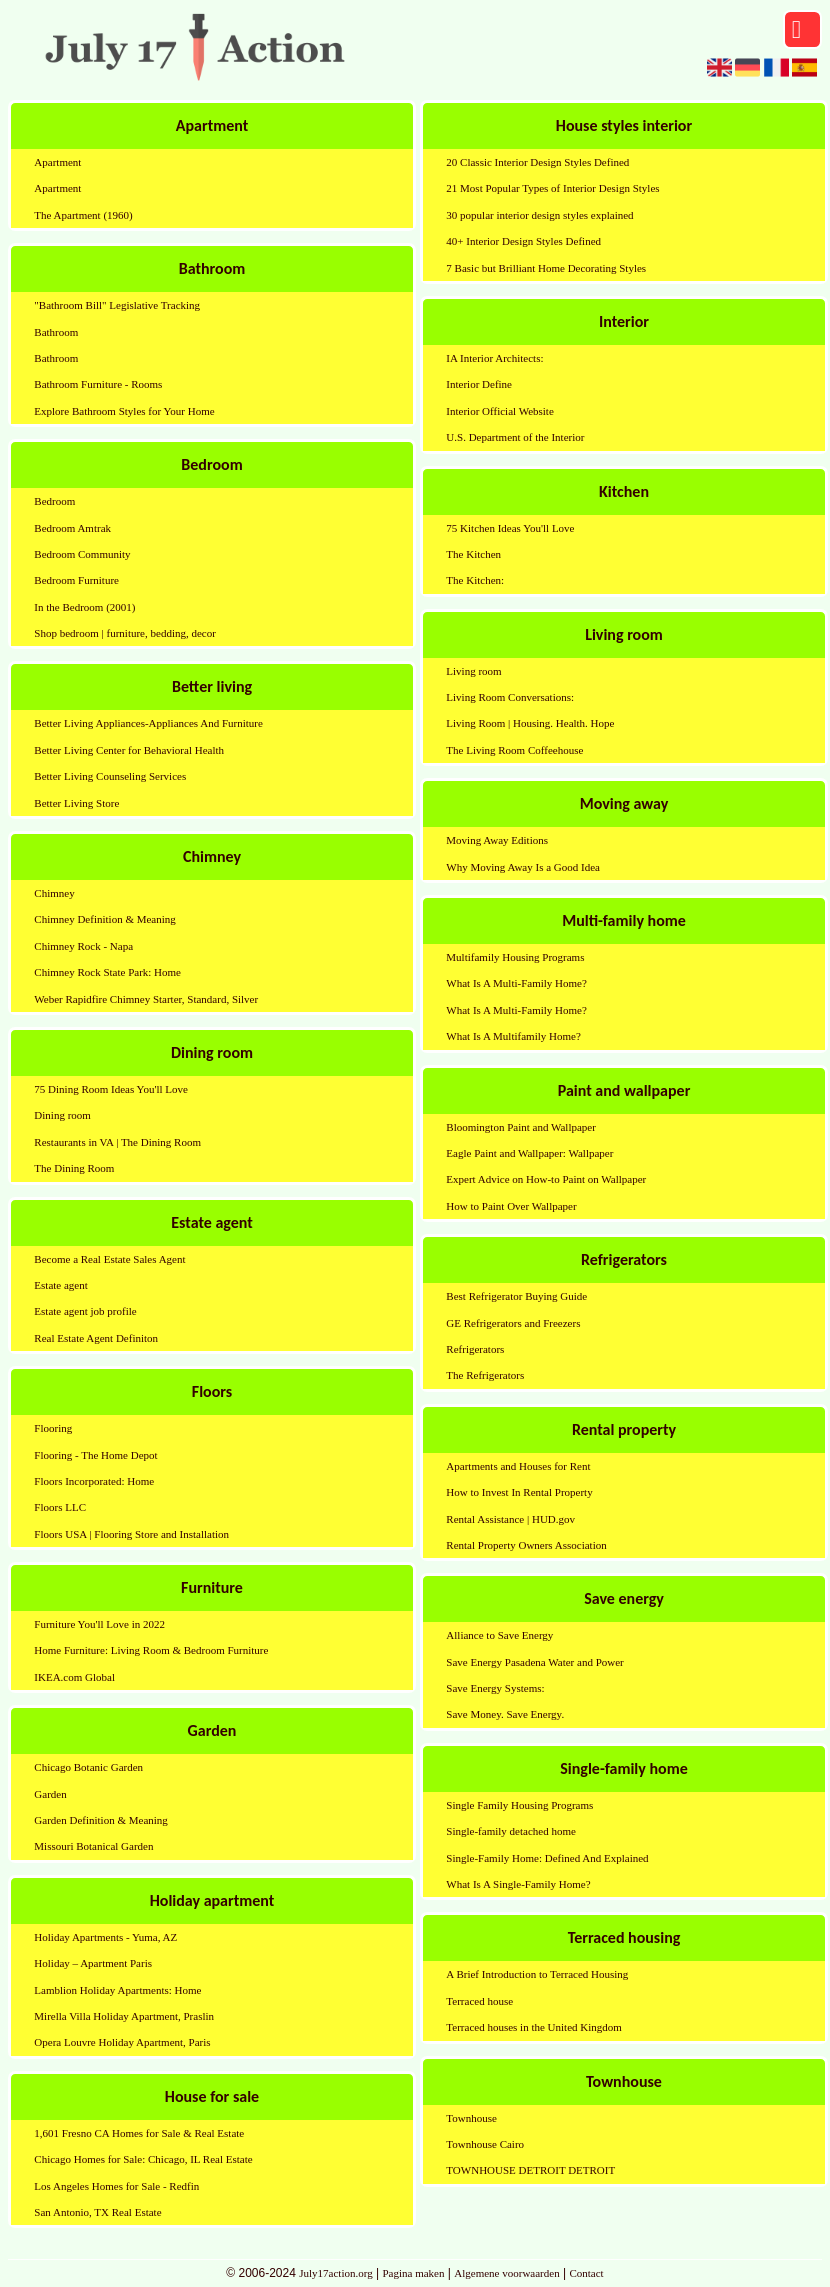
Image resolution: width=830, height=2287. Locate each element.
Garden (50, 1794)
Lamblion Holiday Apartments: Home (117, 1990)
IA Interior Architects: (494, 358)
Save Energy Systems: (495, 1688)
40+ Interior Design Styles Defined (523, 241)
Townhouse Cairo (485, 2144)
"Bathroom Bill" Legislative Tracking (117, 305)
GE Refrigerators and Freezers (513, 1323)
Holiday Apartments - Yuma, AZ (105, 1937)
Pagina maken (413, 2273)
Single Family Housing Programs (519, 1805)
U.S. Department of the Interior (515, 437)
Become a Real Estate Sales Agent (109, 1259)
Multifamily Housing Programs (515, 957)
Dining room (62, 1115)
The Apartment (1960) (83, 215)
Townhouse (471, 2118)
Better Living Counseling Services (110, 776)
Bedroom (54, 501)
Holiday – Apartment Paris (93, 1963)
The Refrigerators (485, 1375)
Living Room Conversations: (510, 697)
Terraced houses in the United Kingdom (534, 2027)
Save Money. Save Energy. (505, 1714)
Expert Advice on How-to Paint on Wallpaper (546, 1179)
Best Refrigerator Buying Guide (516, 1296)
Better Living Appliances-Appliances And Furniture (148, 723)
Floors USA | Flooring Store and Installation (131, 1534)
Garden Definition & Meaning (101, 1820)
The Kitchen (473, 554)
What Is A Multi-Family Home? (516, 983)
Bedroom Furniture (76, 580)
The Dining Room (74, 1168)
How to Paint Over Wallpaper (511, 1206)
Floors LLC (60, 1507)
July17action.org (335, 2273)
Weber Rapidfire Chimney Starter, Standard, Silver (146, 999)
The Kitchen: (475, 580)
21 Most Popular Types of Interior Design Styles (552, 188)
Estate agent (60, 1285)
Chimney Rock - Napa (83, 946)
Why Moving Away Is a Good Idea (523, 867)
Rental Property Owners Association (526, 1545)
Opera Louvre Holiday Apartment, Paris (122, 2042)
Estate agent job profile (85, 1311)
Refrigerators (475, 1349)
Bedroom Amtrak (72, 528)
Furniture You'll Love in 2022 (99, 1624)
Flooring (53, 1428)
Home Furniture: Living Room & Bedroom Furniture (151, 1650)
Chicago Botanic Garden (88, 1767)
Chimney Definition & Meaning (104, 919)
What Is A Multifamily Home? (513, 1036)
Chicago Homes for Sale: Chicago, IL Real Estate (143, 2159)
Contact (586, 2273)
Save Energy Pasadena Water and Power (534, 1662)
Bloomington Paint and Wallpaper (521, 1127)
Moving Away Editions (497, 840)
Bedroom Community (82, 554)
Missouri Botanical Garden (93, 1846)
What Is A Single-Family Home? (518, 1884)
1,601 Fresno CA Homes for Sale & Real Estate (139, 2133)
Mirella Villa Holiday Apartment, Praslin (124, 2016)
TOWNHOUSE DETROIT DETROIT (530, 2170)
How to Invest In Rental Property (519, 1492)
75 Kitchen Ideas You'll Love (510, 528)
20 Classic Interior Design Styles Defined (537, 162)
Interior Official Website (499, 411)
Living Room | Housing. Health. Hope (530, 723)
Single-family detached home (511, 1831)
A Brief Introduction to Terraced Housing (537, 1974)
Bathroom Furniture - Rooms (98, 384)
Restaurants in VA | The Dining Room (117, 1142)
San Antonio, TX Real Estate (97, 2212)
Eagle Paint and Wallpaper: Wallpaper (529, 1153)
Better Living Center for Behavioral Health (129, 750)
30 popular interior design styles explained (539, 215)
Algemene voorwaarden (506, 2273)
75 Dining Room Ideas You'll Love (111, 1089)
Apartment (57, 162)
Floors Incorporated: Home (94, 1481)
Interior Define (479, 384)
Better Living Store (76, 803)
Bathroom (56, 332)
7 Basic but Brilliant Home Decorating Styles (546, 268)
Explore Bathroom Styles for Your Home (124, 411)
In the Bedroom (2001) (84, 607)
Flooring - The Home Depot (95, 1455)
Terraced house (479, 2001)
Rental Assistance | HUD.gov (510, 1519)
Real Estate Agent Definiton (96, 1338)
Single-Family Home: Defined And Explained (547, 1858)
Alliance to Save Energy (499, 1635)
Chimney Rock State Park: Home (107, 972)
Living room (473, 671)
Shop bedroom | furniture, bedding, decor (125, 633)
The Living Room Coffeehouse (514, 750)
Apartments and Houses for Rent (518, 1466)
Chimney (54, 893)
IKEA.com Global (74, 1677)
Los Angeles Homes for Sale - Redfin (116, 2186)
